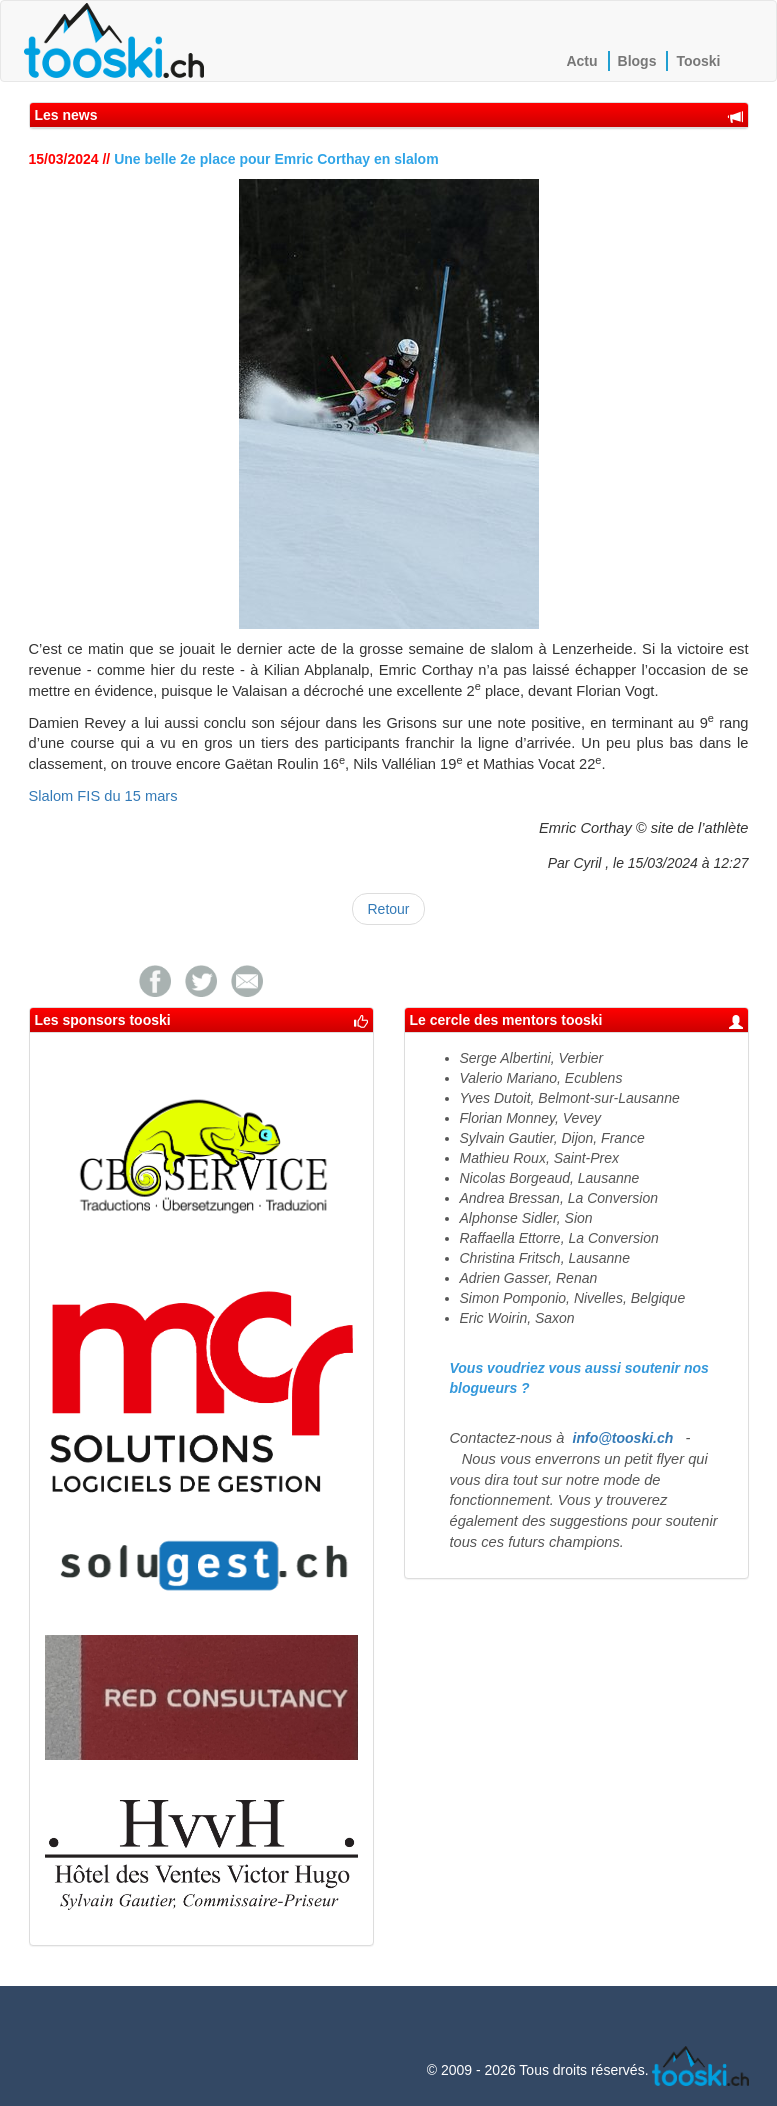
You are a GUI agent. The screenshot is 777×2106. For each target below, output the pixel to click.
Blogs (637, 61)
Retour (388, 909)
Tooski (698, 61)
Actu (581, 61)
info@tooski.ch (623, 1438)
